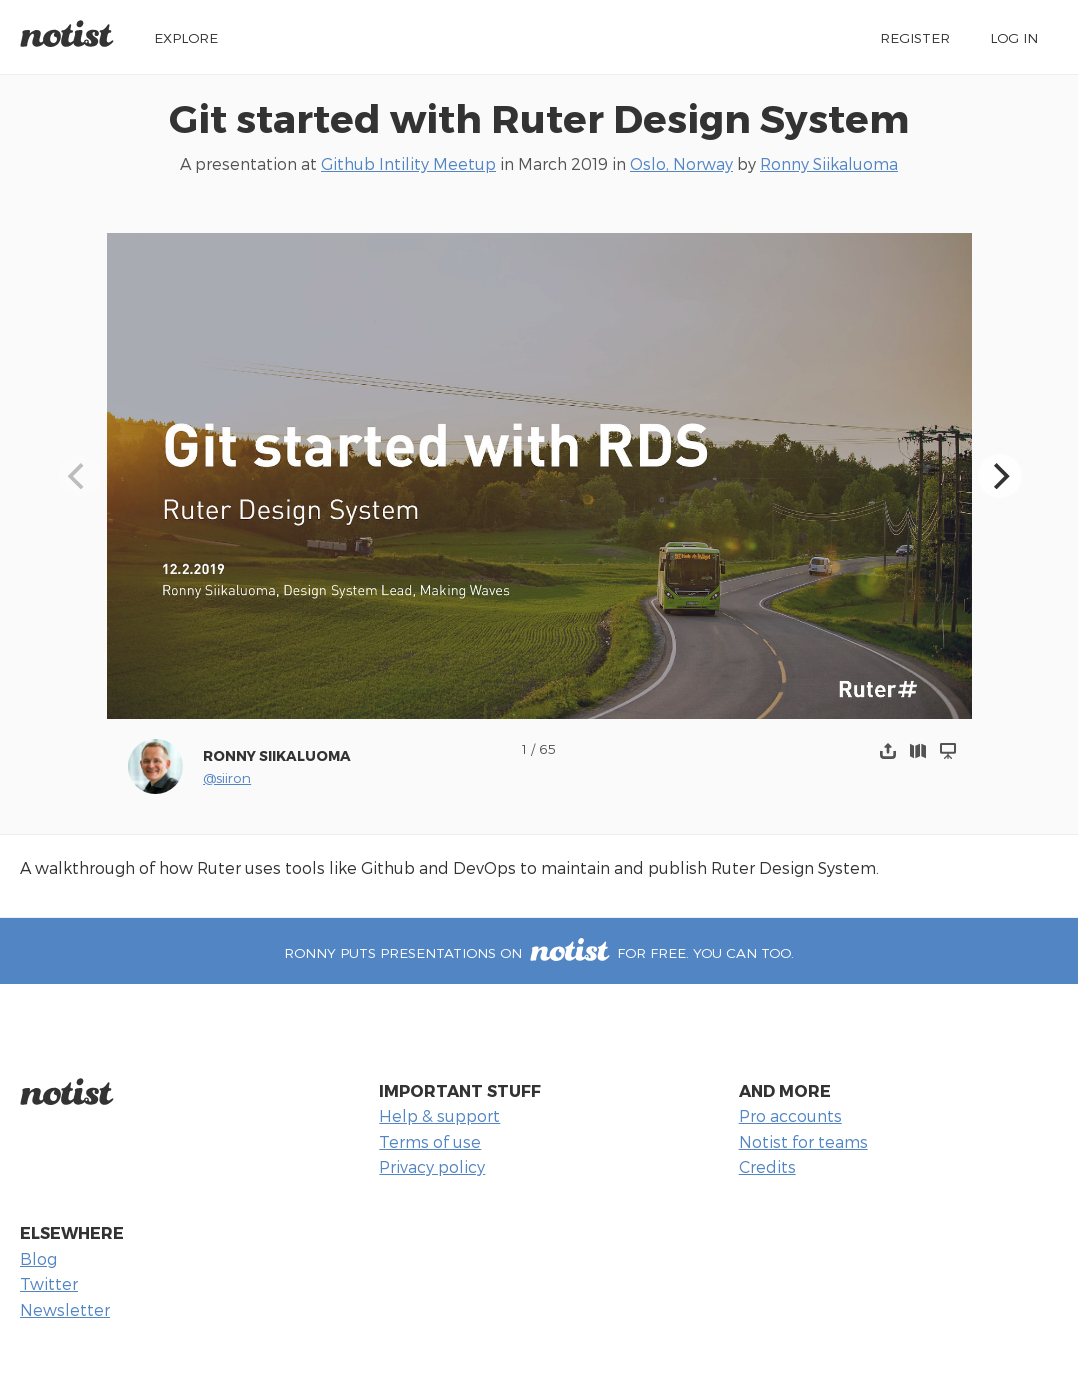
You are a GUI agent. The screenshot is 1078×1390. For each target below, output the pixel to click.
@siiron (227, 777)
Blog (38, 1258)
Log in (1014, 37)
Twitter (49, 1283)
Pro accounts (790, 1115)
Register (915, 37)
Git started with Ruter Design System (539, 117)
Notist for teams (803, 1141)
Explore (186, 37)
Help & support (439, 1115)
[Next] (1000, 476)
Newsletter (65, 1309)
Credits (767, 1166)
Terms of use (430, 1141)
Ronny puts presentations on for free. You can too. (538, 952)
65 (547, 748)
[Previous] (79, 476)
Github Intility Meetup (408, 163)
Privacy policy (432, 1166)
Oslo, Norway (681, 163)
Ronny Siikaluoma (829, 163)
